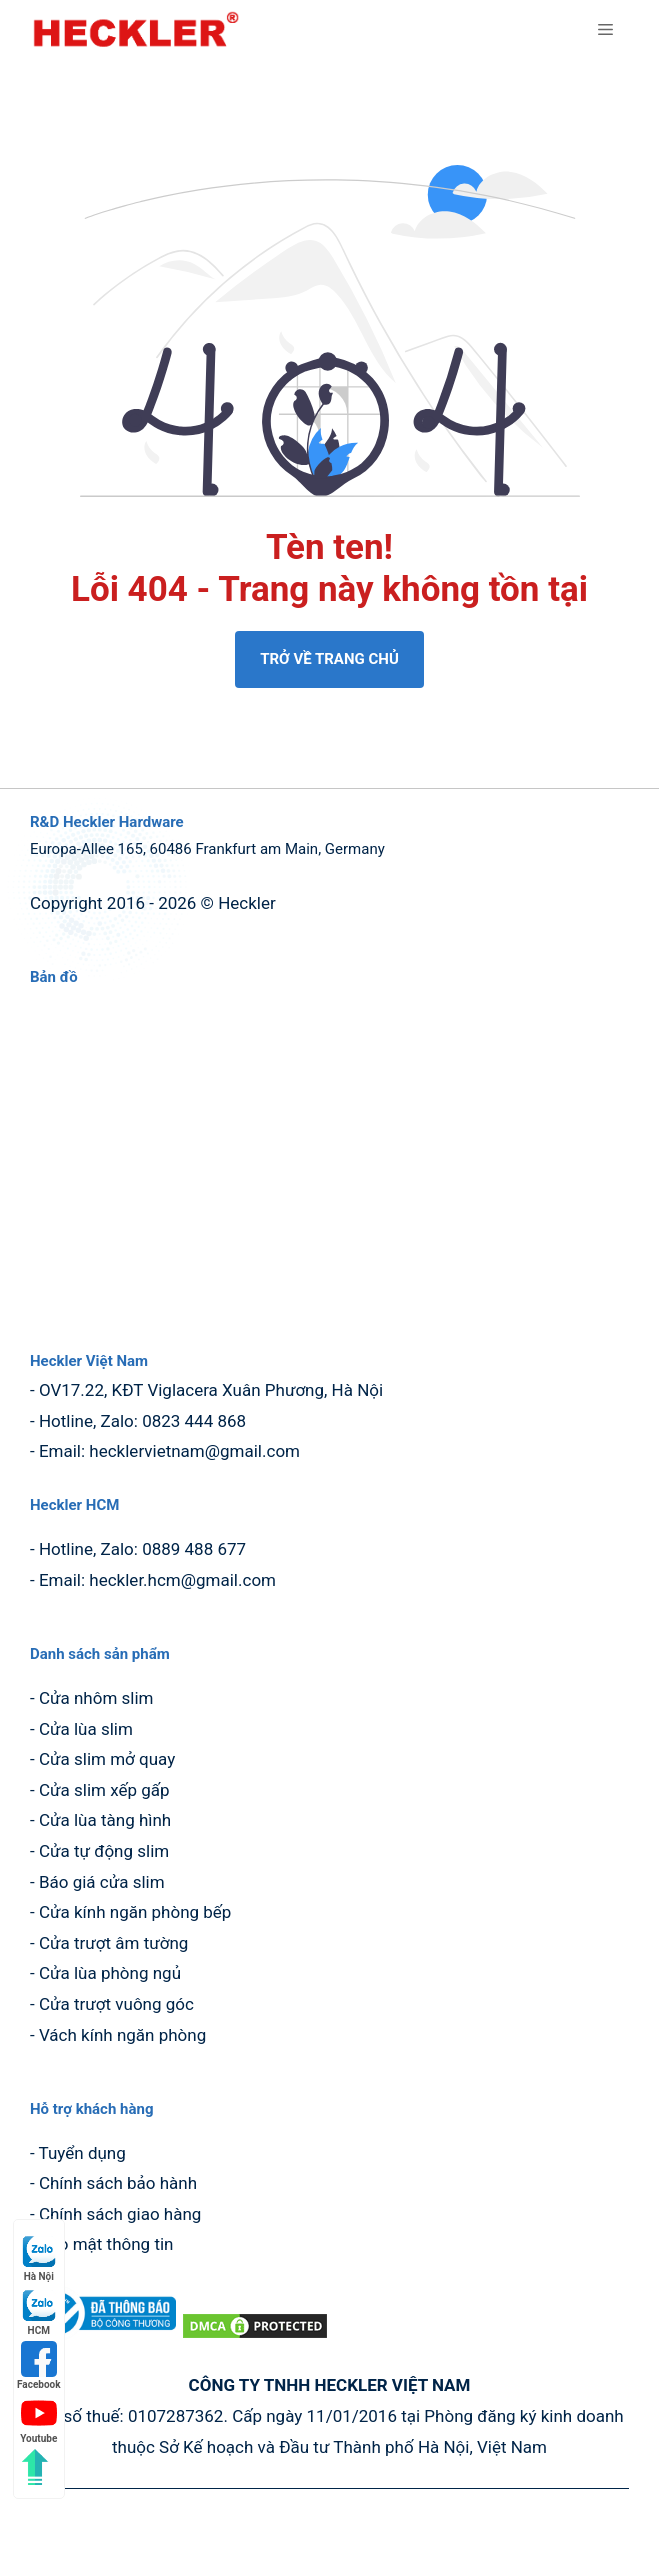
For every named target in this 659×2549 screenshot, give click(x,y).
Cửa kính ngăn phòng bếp (135, 1912)
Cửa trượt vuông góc (116, 2004)
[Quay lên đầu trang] (35, 2467)
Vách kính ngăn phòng (122, 2035)
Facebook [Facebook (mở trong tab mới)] (39, 2365)
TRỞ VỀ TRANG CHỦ (329, 659)
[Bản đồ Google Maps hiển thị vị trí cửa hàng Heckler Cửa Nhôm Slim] (329, 1159)
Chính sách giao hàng (120, 2214)
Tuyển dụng (82, 2153)
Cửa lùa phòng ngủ (110, 1973)
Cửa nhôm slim (96, 1698)
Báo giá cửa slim (102, 1882)
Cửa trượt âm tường (114, 1943)
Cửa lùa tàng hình (105, 1820)
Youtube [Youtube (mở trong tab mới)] (38, 2419)
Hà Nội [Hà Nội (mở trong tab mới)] (39, 2257)
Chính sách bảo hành (118, 2183)
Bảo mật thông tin (106, 2244)
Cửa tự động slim (104, 1851)
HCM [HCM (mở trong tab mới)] (39, 2311)
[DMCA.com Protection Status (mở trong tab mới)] (255, 2335)
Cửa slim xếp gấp (104, 1790)
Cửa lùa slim (86, 1729)
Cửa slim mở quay (107, 1759)
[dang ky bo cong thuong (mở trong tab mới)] (105, 2335)
